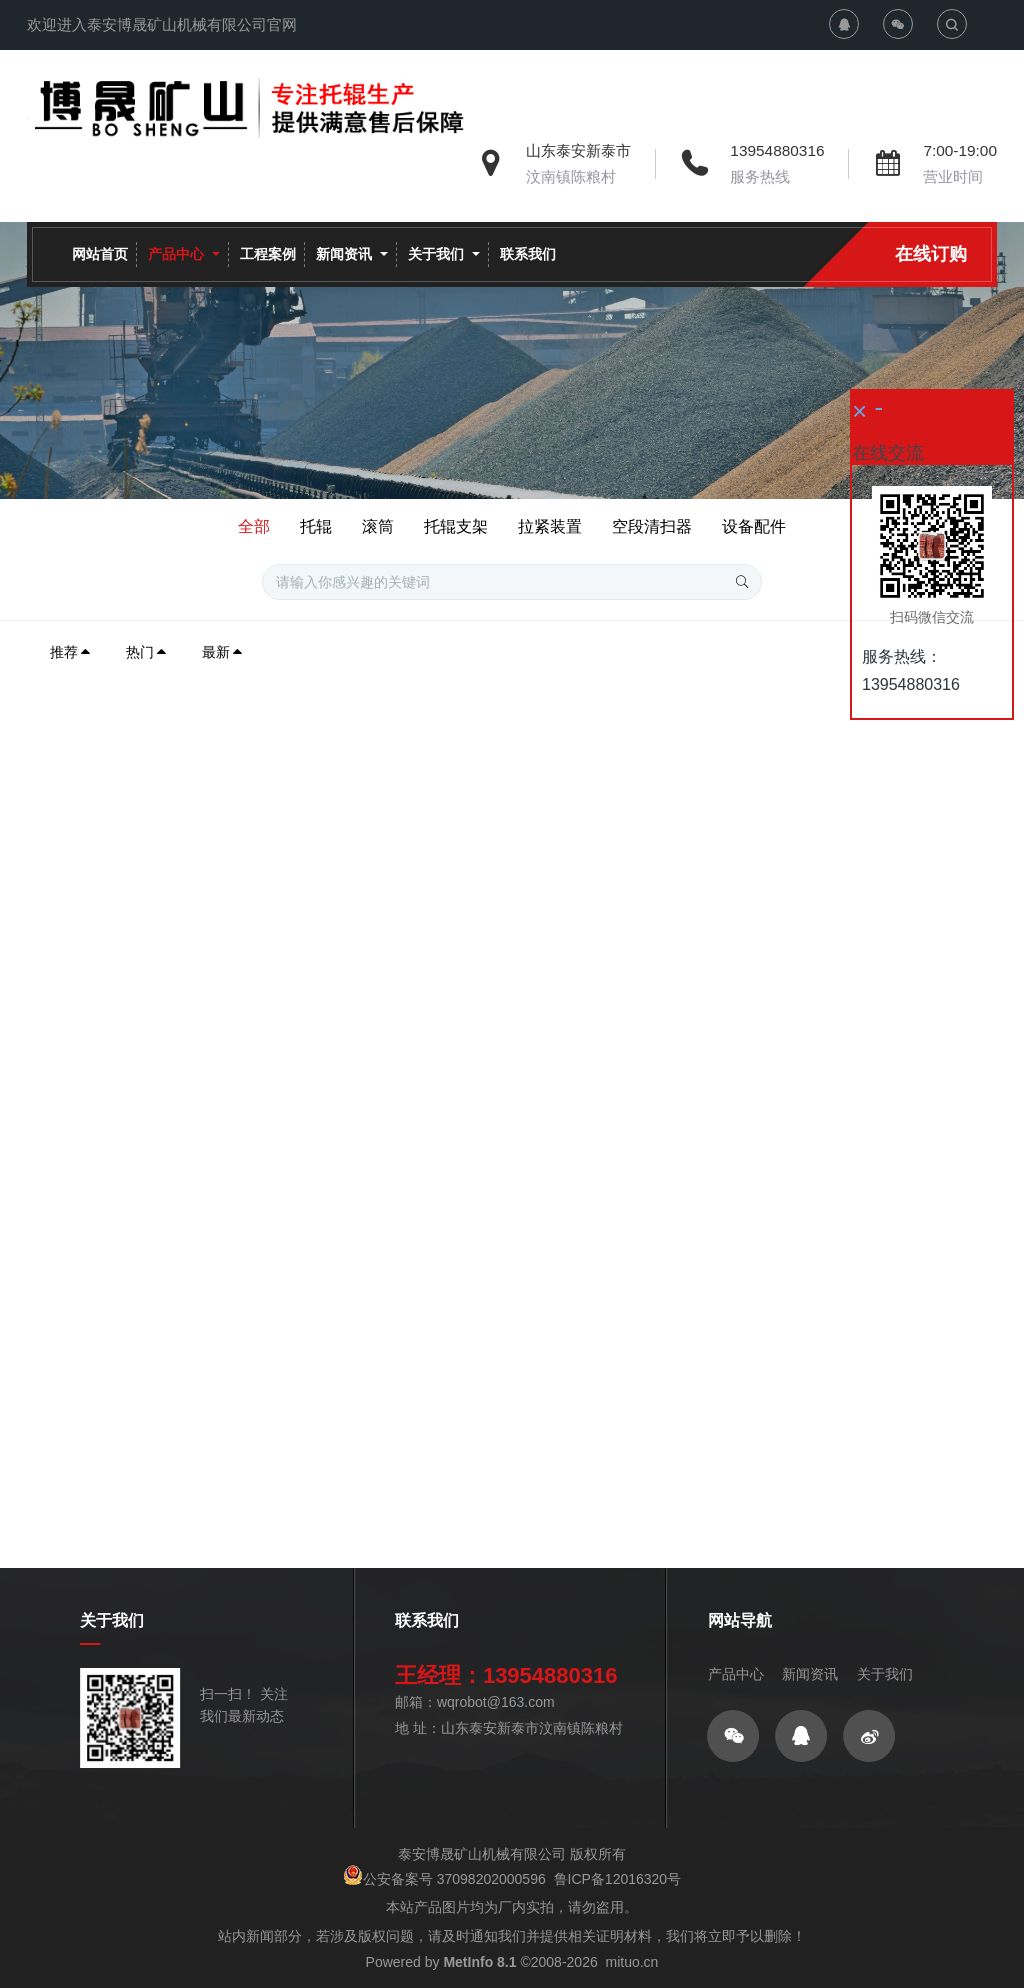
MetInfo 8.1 (479, 1962)
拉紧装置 (550, 526)
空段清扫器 (652, 526)
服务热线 (760, 176)
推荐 (71, 652)
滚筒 (378, 526)
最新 (223, 652)
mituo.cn (631, 1962)
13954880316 (777, 150)
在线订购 (931, 254)
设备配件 (754, 526)
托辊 (316, 526)
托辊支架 (456, 526)
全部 (254, 526)
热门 (147, 652)
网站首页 (100, 254)
